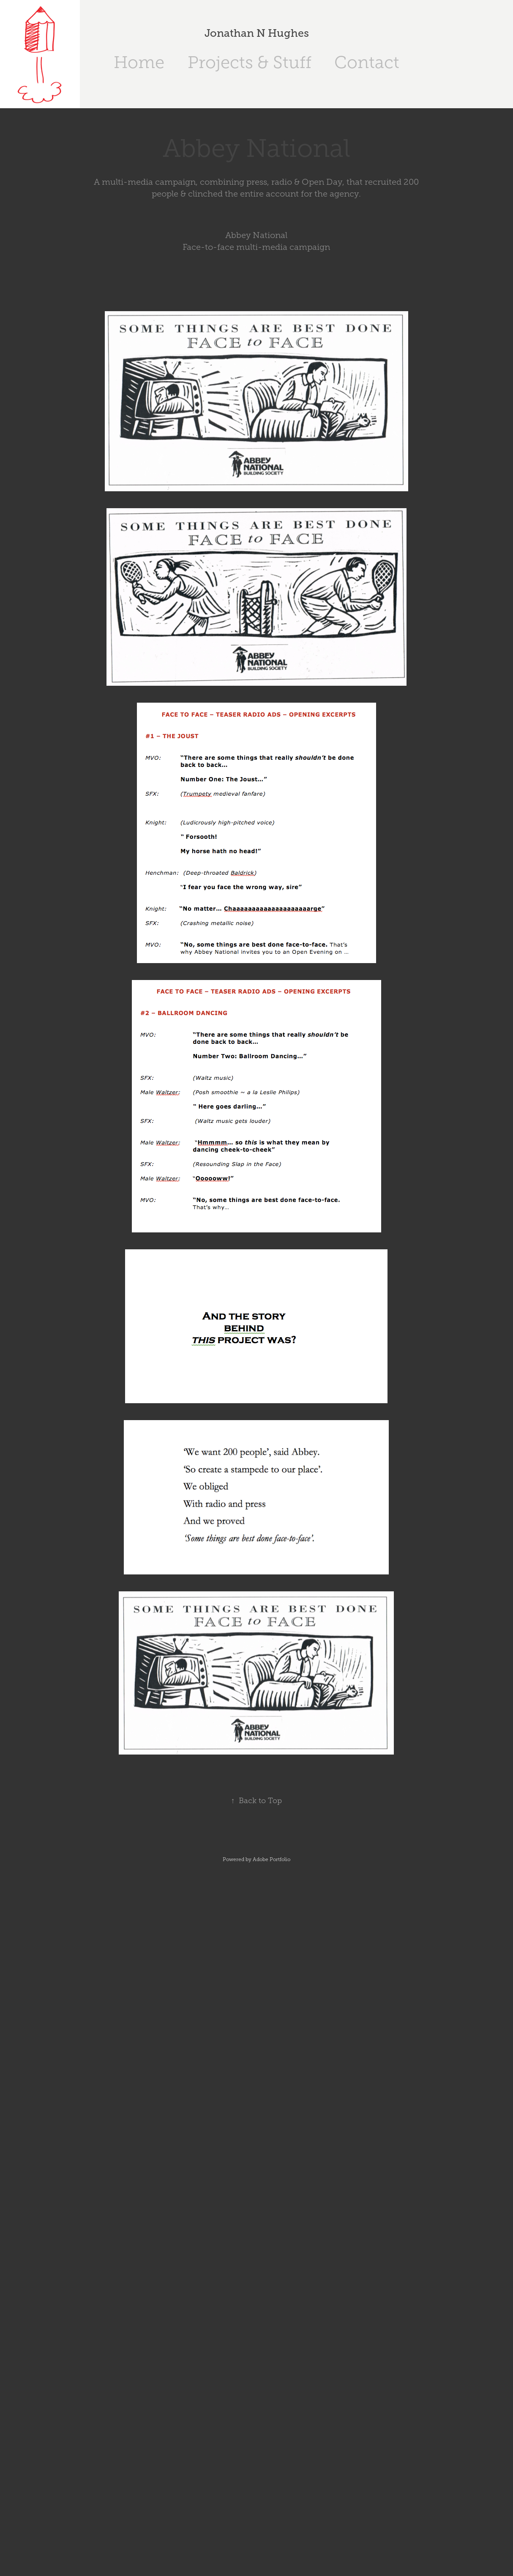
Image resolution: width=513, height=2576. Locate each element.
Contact (366, 62)
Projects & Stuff (249, 62)
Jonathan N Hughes (257, 33)
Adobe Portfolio (271, 1859)
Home (139, 62)
